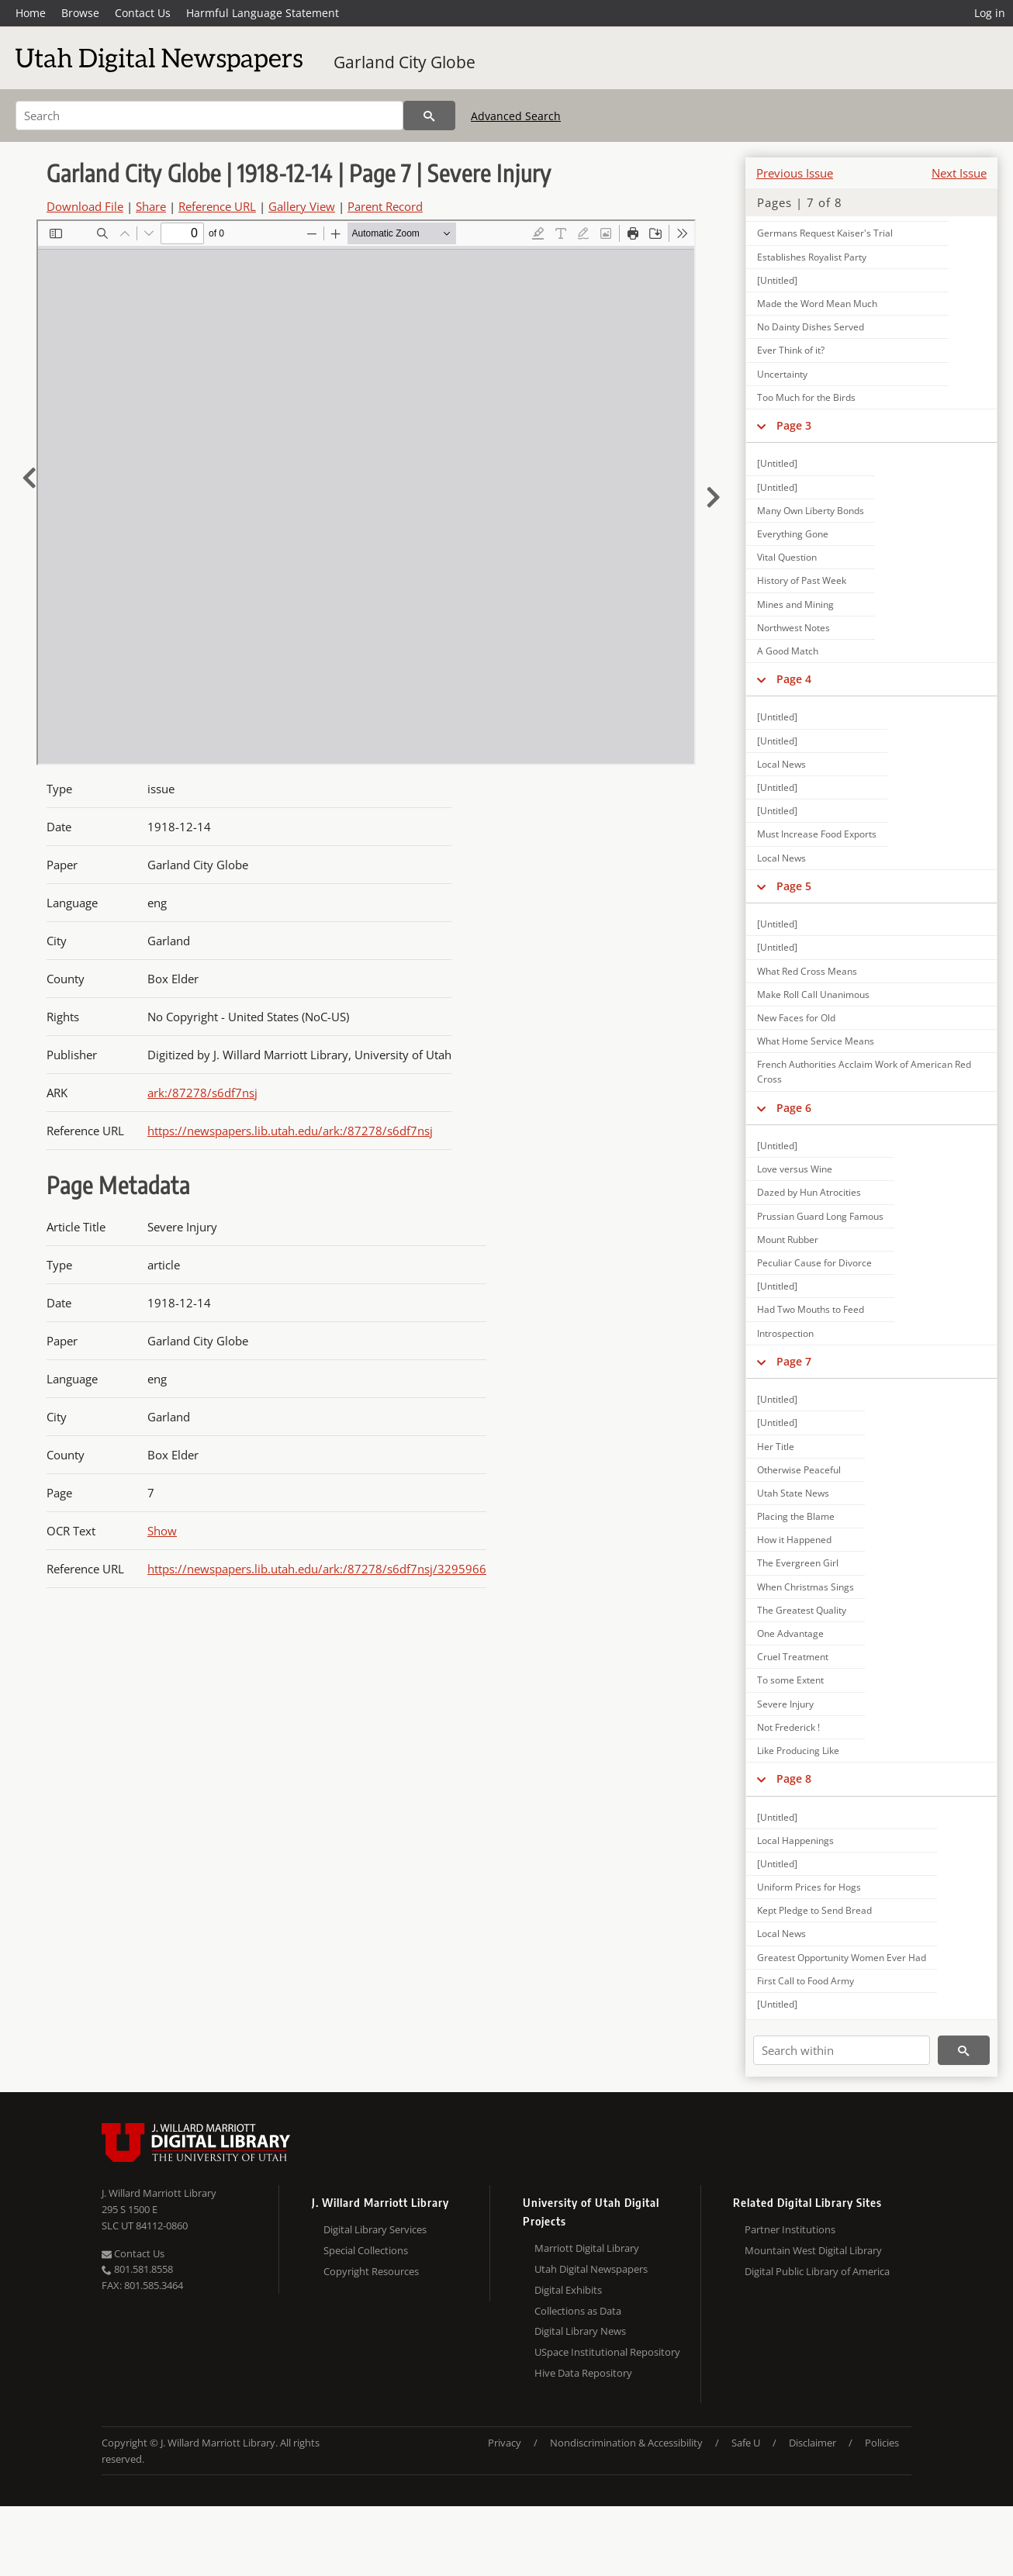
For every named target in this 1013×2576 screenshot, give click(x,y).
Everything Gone (792, 533)
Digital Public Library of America (817, 2271)
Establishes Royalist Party (811, 257)
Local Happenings (795, 1840)
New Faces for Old (796, 1017)
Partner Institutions (790, 2229)
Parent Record (385, 206)
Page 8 (793, 1778)
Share (151, 206)
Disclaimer (812, 2443)
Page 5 (793, 886)
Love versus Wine (794, 1169)
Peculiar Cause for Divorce (814, 1262)
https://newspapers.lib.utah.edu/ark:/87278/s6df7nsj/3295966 (316, 1568)
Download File (85, 206)
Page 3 (793, 425)
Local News (781, 764)
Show (162, 1530)
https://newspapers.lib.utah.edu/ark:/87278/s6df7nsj (290, 1130)
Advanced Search (516, 116)
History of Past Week (801, 580)
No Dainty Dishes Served (810, 326)
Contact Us (143, 12)
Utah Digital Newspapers (591, 2269)
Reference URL (217, 206)
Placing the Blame (796, 1516)
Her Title (775, 1446)
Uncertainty (782, 374)
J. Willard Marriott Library (159, 2193)
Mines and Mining (795, 604)
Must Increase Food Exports (816, 834)
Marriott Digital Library (586, 2248)
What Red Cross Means (807, 971)
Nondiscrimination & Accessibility (626, 2443)
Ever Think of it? (791, 350)
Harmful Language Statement (262, 12)
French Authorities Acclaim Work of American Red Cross (864, 1072)
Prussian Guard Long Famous (820, 1216)
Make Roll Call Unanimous (813, 994)
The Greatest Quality (801, 1610)
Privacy (504, 2443)
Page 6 (793, 1107)
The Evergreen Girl (797, 1562)
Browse (80, 12)
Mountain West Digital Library (813, 2250)
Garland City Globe (404, 62)
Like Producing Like (798, 1750)
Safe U (745, 2443)
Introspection (785, 1333)
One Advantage (790, 1633)
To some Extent (790, 1680)
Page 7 (793, 1361)
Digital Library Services (375, 2229)
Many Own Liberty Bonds (810, 510)
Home (31, 12)
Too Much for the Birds (806, 397)
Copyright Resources (371, 2271)
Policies (882, 2443)
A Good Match (787, 651)
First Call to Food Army (805, 1980)
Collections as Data (577, 2311)
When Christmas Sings (805, 1587)
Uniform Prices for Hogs (809, 1887)
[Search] (209, 115)
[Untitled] (777, 280)
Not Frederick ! (788, 1727)
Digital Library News (580, 2331)
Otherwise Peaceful (799, 1469)
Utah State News (793, 1493)
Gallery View (301, 206)
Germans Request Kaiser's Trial (825, 233)
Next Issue (959, 173)
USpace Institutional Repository (607, 2352)
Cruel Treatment (792, 1656)
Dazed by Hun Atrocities (809, 1192)
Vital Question (787, 557)
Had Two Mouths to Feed (810, 1309)
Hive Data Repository (583, 2373)
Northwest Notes (793, 627)
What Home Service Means (815, 1041)
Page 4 (793, 679)
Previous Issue (794, 173)
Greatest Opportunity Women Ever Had (841, 1957)
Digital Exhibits (568, 2290)
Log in (989, 12)
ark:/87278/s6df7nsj (202, 1092)
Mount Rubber (787, 1239)
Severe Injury (785, 1704)
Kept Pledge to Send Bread (814, 1910)
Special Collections (365, 2250)
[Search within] (841, 2050)
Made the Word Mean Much (817, 303)
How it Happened (794, 1539)
